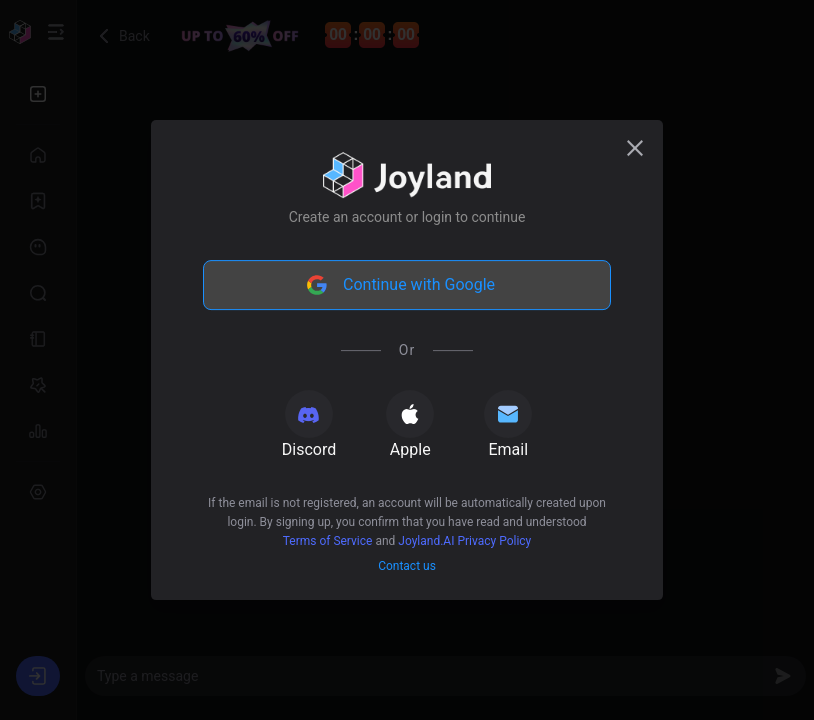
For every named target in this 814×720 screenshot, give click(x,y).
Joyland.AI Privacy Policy (464, 541)
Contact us (407, 566)
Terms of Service (328, 541)
